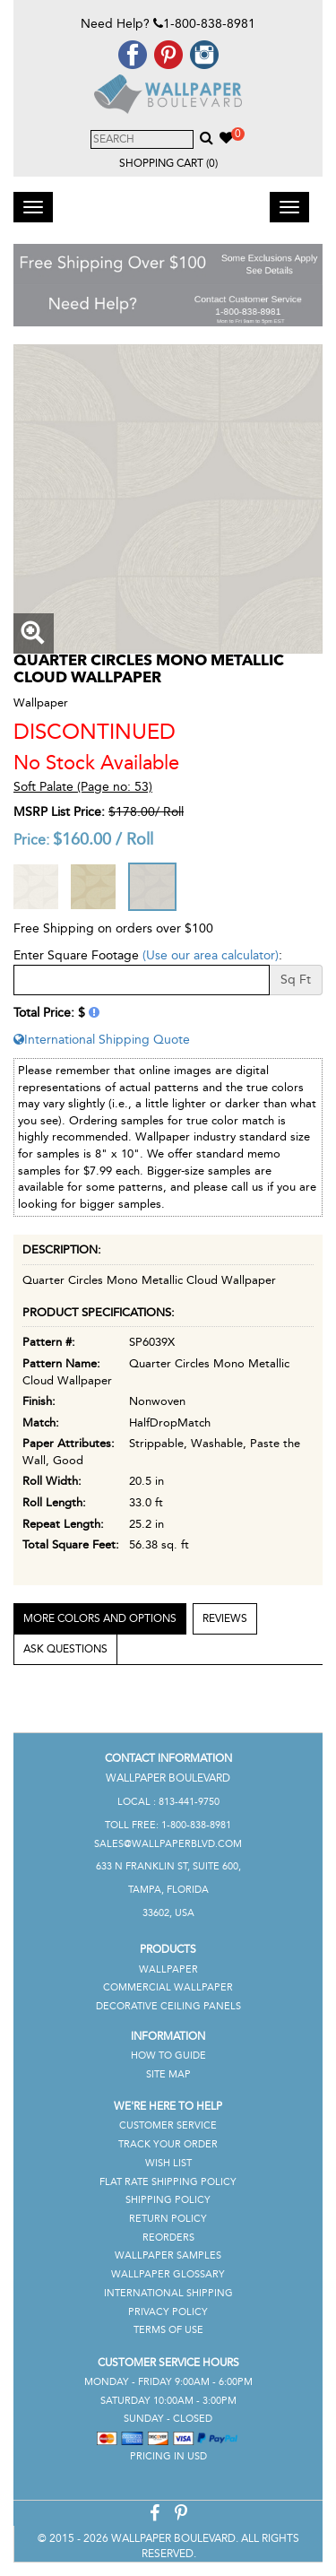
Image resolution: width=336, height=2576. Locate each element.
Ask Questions (65, 1649)
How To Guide (168, 2055)
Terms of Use (168, 2330)
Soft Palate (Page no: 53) (82, 786)
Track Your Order (168, 2144)
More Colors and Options (100, 1618)
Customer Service (168, 2125)
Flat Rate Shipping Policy (168, 2182)
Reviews (224, 1618)
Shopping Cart (168, 163)
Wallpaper (168, 1969)
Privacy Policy (168, 2312)
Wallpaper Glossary (168, 2274)
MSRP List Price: (59, 812)
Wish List (168, 2163)
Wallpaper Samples (168, 2255)
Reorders (168, 2237)
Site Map (168, 2074)
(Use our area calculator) (210, 955)
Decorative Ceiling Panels (168, 2006)
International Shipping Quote (101, 1039)
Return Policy (168, 2219)
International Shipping (168, 2293)
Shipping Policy (168, 2200)
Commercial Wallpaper (168, 1987)
